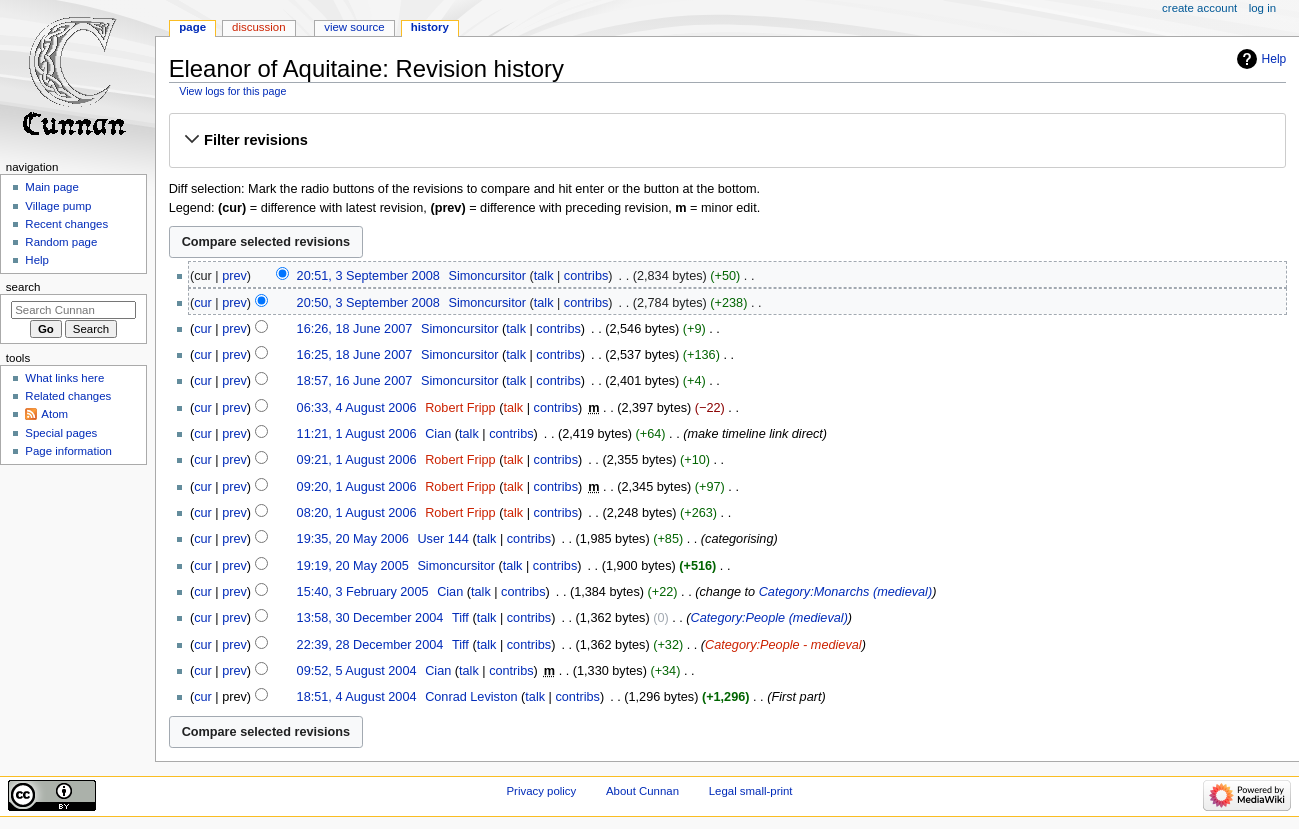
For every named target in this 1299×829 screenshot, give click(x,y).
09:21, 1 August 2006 (357, 460)
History (430, 27)
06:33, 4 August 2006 (357, 408)
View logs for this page (232, 91)
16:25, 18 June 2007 (355, 355)
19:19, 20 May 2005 (353, 566)
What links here (64, 378)
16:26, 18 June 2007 (355, 329)
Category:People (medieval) (769, 618)
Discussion (258, 27)
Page (192, 27)
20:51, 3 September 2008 (368, 276)
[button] (727, 140)
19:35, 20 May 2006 (353, 539)
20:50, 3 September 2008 (368, 303)
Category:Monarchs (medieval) (845, 592)
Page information (68, 451)
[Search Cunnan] (73, 310)
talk (544, 276)
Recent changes (66, 224)
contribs (586, 276)
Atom (54, 414)
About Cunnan (642, 791)
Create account (1199, 8)
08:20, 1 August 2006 (357, 513)
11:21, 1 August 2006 (357, 434)
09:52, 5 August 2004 (357, 671)
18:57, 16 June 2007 (355, 381)
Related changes (68, 396)
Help (1274, 59)
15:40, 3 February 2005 (363, 592)
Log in (1262, 8)
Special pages (61, 433)
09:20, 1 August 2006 (357, 487)
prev (234, 276)
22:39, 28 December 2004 (370, 645)
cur (203, 303)
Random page (61, 242)
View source (354, 27)
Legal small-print (751, 791)
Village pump (58, 206)
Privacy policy (541, 791)
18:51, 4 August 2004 (357, 697)
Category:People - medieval (783, 645)
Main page (52, 187)
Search (23, 287)
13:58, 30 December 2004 (370, 618)
